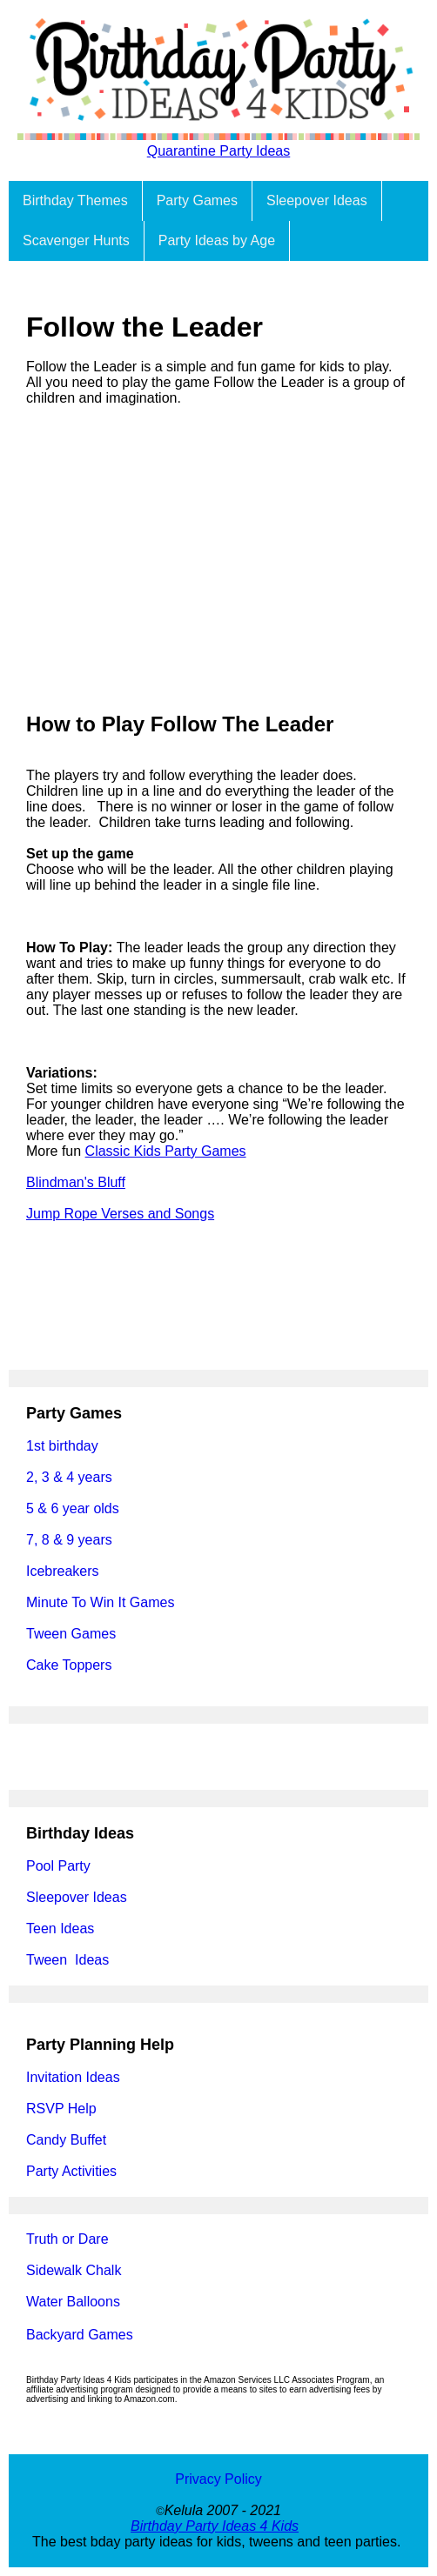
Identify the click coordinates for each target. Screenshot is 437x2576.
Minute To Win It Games (100, 1602)
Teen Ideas (62, 1928)
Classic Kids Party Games (165, 1151)
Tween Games (71, 1633)
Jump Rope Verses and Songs (120, 1213)
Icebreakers (62, 1571)
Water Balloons (73, 2301)
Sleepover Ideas (316, 200)
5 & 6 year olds (72, 1508)
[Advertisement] (218, 559)
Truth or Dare (67, 2239)
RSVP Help (61, 2108)
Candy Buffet (66, 2139)
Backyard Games (79, 2334)
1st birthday (62, 1445)
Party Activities (71, 2171)
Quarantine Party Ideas (219, 150)
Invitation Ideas (73, 2077)
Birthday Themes (75, 200)
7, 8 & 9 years (69, 1539)
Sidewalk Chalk (73, 2270)
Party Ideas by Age (216, 240)
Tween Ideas (67, 1959)
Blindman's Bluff (75, 1182)
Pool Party (58, 1866)
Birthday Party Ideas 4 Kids (215, 2526)
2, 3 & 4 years (69, 1477)
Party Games (197, 200)
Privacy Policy (218, 2479)
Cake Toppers (68, 1665)
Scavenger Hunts (76, 240)
